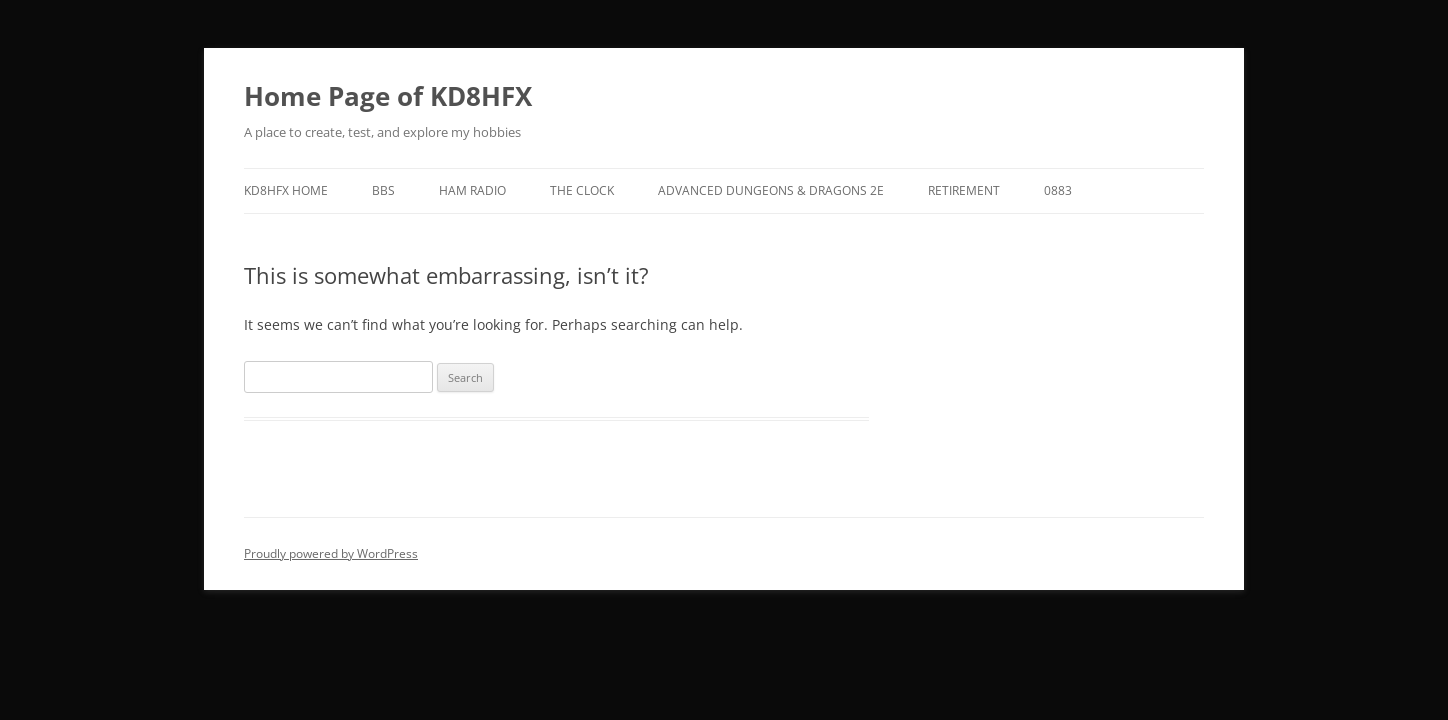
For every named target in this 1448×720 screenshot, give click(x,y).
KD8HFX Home (286, 190)
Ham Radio (472, 190)
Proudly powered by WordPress (331, 553)
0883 (1058, 190)
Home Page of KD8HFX (388, 96)
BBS (383, 190)
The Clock (582, 190)
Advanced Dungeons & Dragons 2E (771, 190)
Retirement (964, 190)
